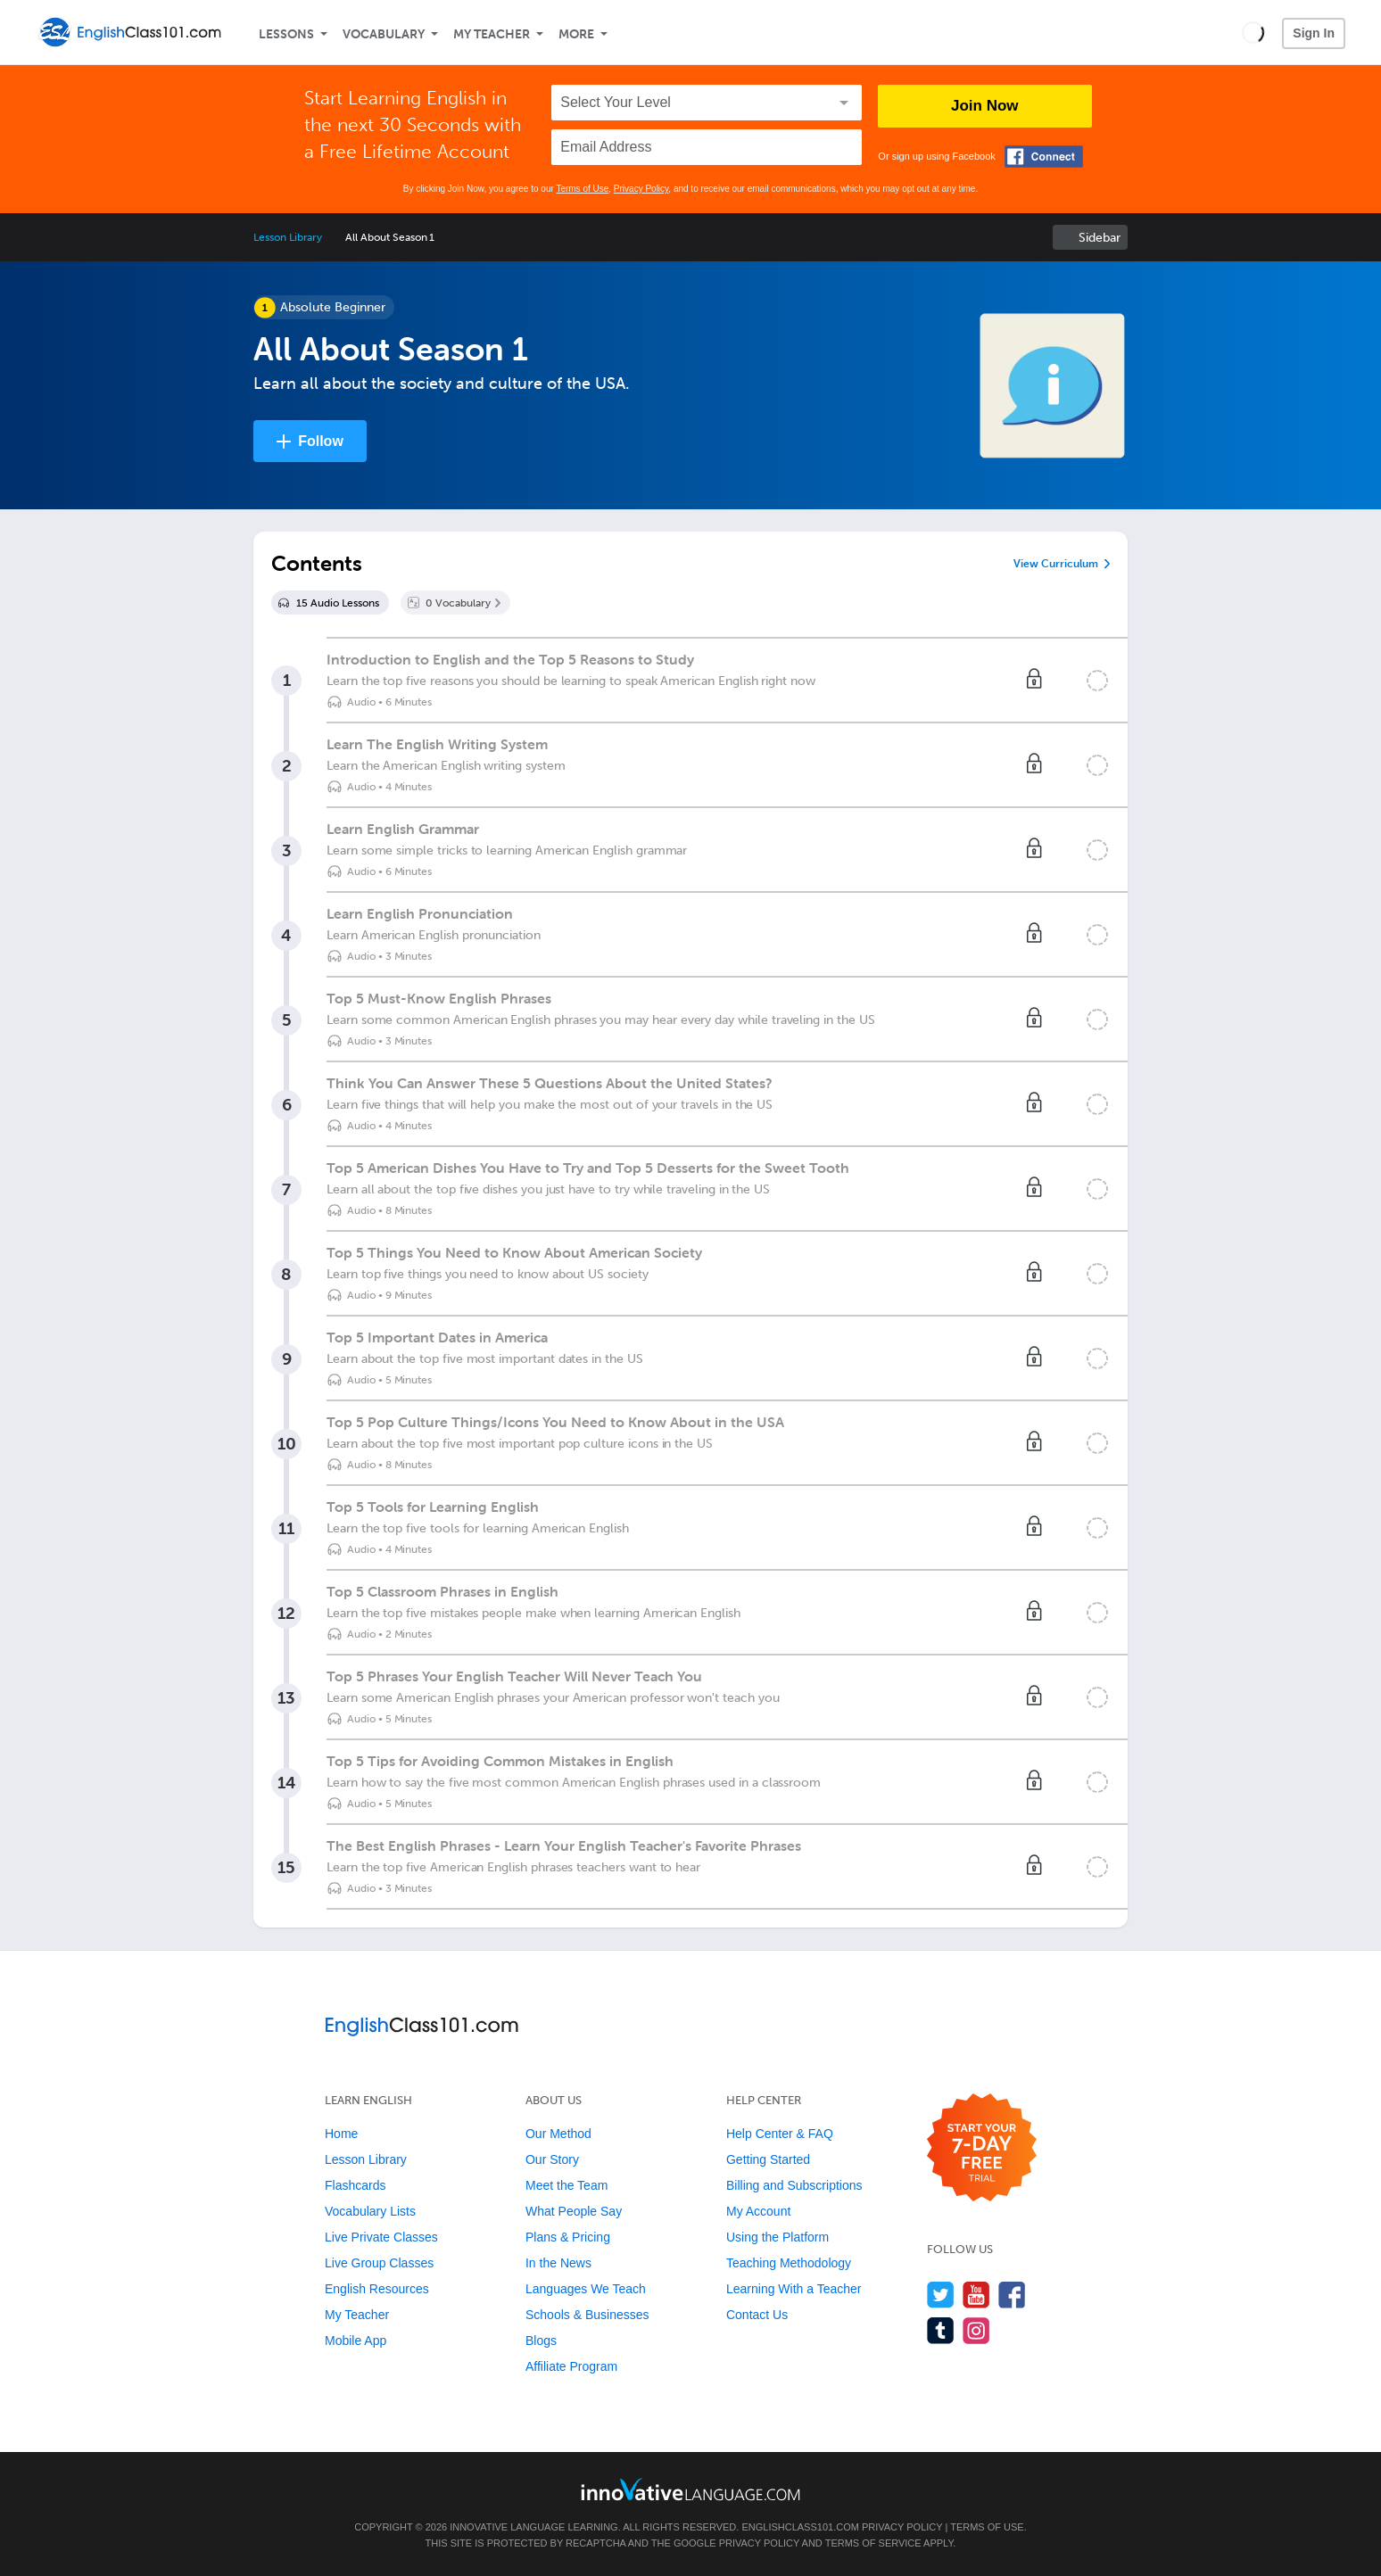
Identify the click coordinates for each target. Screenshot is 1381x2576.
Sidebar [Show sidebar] (1100, 237)
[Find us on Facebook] (1012, 2294)
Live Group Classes (379, 2263)
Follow (320, 441)
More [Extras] (576, 34)
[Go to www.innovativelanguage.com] (690, 2489)
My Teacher (491, 34)
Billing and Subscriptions (794, 2185)
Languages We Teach (585, 2289)
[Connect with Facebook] (1044, 156)
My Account (758, 2211)
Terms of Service (873, 2543)
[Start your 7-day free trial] (982, 2148)
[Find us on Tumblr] (941, 2330)
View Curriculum (1055, 563)
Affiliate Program (571, 2366)
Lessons (286, 34)
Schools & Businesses (587, 2315)
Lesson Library (287, 237)
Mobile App (355, 2340)
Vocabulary (384, 34)
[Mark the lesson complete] (1097, 680)
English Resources (377, 2289)
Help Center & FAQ (779, 2133)
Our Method (558, 2133)
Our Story (552, 2159)
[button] (1253, 32)
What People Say (573, 2211)
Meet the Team (566, 2185)
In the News (558, 2263)
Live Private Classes (381, 2237)
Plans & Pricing (567, 2237)
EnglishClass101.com (799, 2527)
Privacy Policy (641, 189)
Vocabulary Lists (370, 2211)
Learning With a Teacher (794, 2289)
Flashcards (355, 2185)
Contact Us (757, 2315)
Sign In (1314, 33)
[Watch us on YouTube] (976, 2294)
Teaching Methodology (788, 2263)
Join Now (985, 105)
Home (341, 2133)
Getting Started (768, 2159)
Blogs (541, 2340)
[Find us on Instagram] (976, 2330)
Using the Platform (777, 2237)
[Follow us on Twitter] (941, 2294)
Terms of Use (582, 189)
